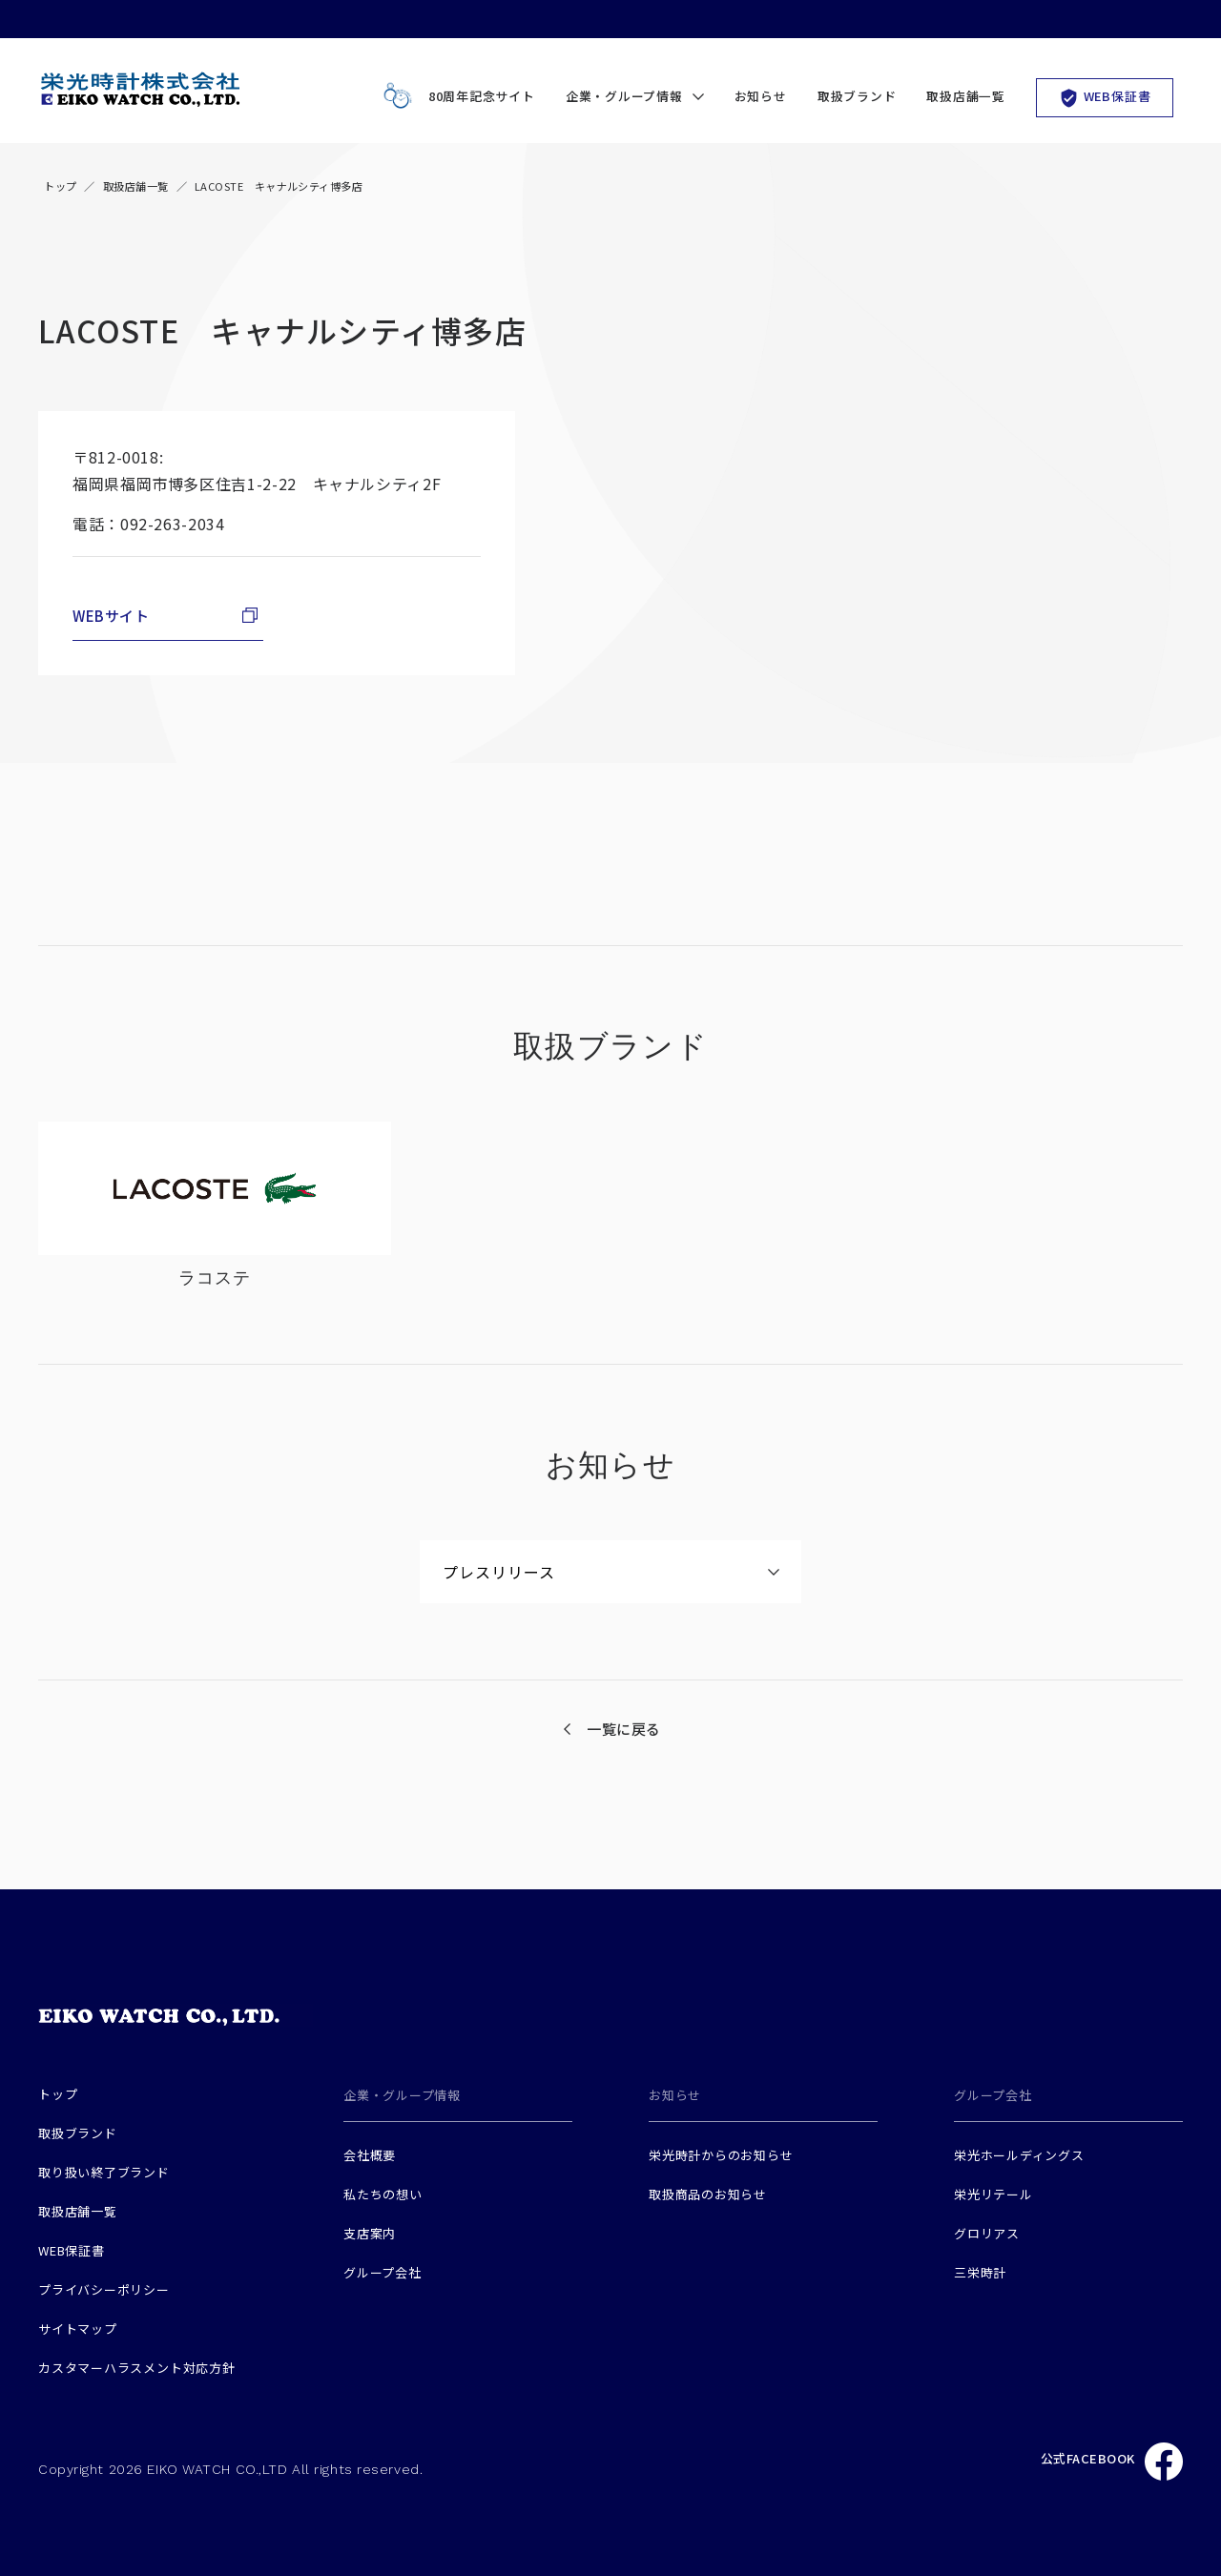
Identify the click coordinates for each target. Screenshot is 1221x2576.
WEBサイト (111, 616)
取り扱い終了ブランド (104, 2172)
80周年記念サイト (455, 97)
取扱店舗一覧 (965, 96)
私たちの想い (383, 2194)
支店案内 (369, 2233)
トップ (60, 186)
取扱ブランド (857, 96)
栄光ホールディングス (1019, 2155)
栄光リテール (993, 2194)
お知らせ (761, 96)
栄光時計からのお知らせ (721, 2155)
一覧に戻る (624, 1729)
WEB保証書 (1105, 97)
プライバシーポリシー (104, 2289)
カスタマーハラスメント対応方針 (137, 2368)
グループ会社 (382, 2272)
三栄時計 (980, 2272)
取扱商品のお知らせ (708, 2194)
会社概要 (369, 2155)
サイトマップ (77, 2328)
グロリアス (987, 2233)
